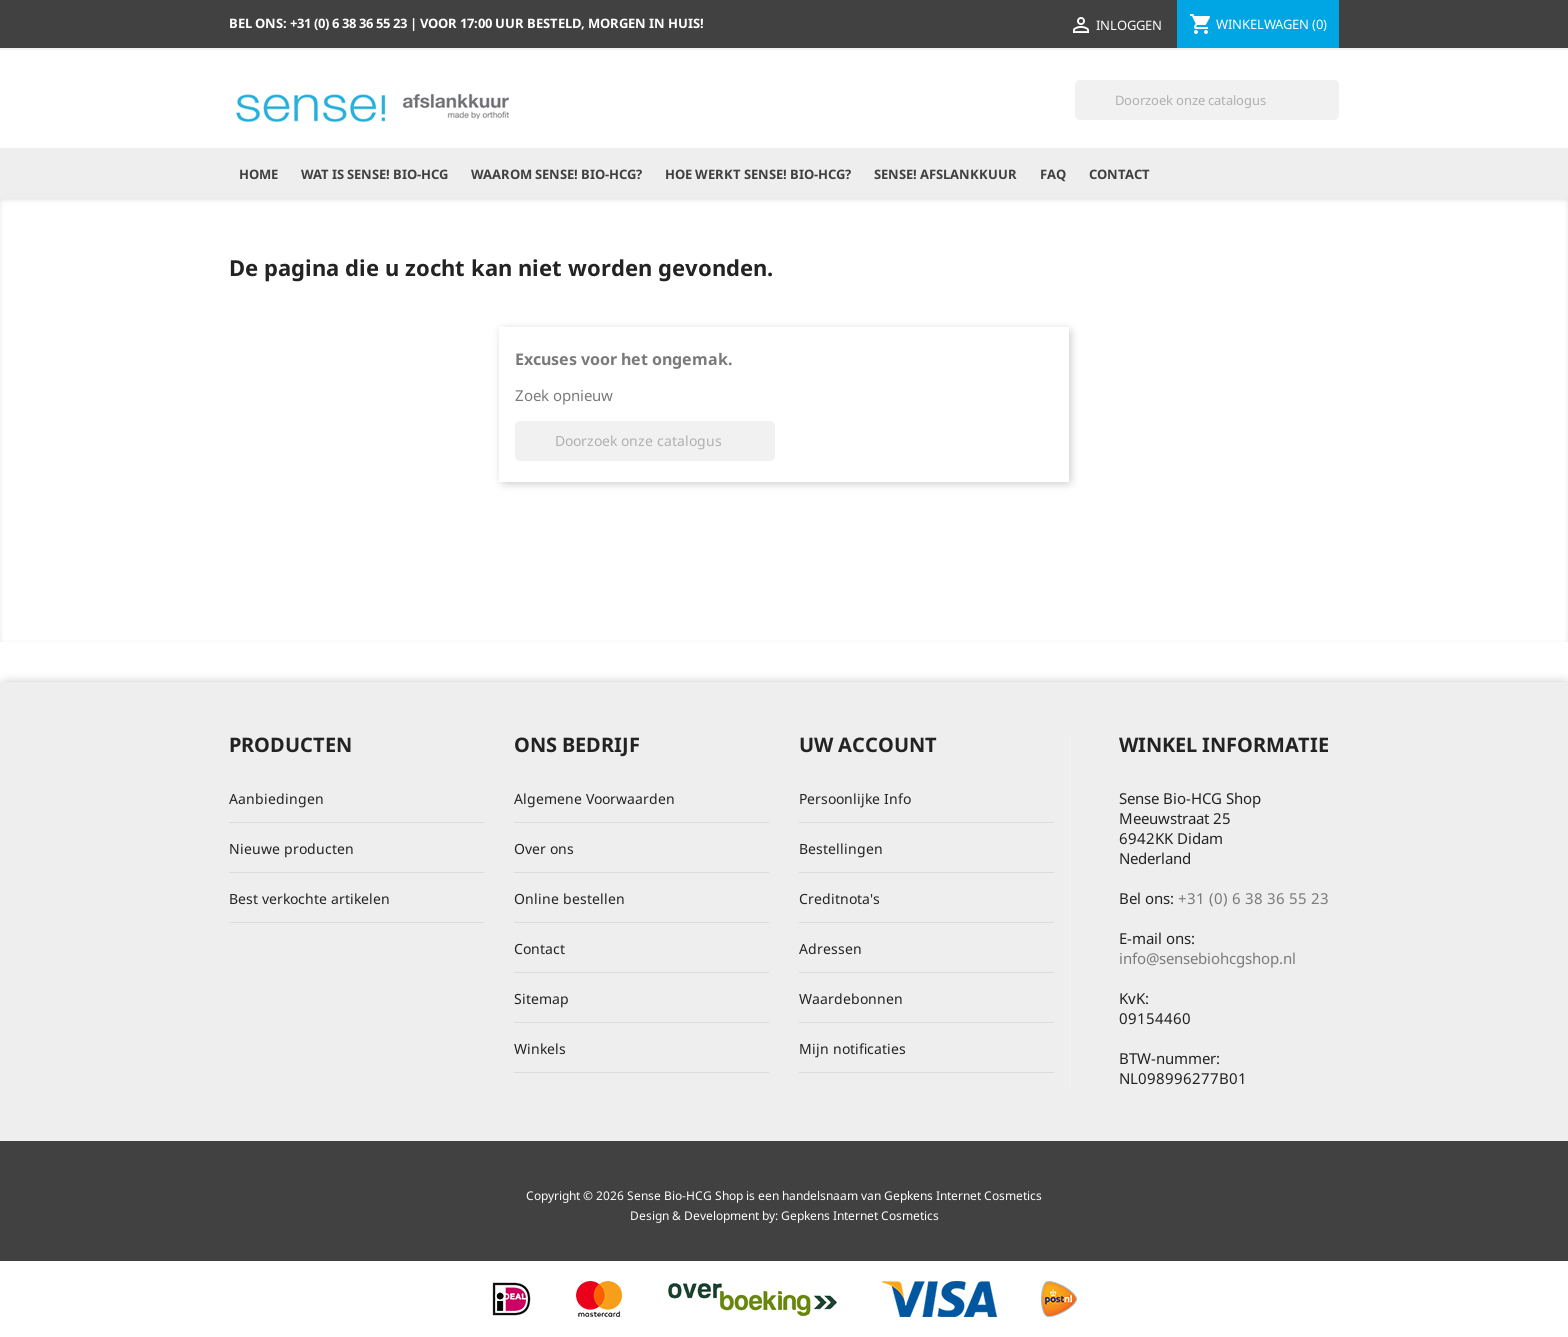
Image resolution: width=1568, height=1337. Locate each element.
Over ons (544, 848)
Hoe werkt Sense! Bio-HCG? (758, 174)
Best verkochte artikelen (309, 898)
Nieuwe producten (291, 848)
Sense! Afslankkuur (945, 174)
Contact (1119, 174)
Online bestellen (569, 898)
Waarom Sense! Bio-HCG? (556, 174)
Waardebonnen (851, 998)
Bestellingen (841, 848)
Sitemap (541, 998)
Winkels (540, 1048)
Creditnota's (839, 898)
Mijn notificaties (852, 1048)
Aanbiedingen (276, 798)
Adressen (830, 948)
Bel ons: (319, 23)
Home (258, 174)
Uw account (868, 744)
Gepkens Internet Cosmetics (860, 1215)
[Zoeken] (1207, 100)
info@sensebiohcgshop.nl (1207, 958)
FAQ (1053, 174)
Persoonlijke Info (855, 798)
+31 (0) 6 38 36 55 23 (1253, 898)
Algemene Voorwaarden (594, 798)
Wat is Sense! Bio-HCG (374, 174)
